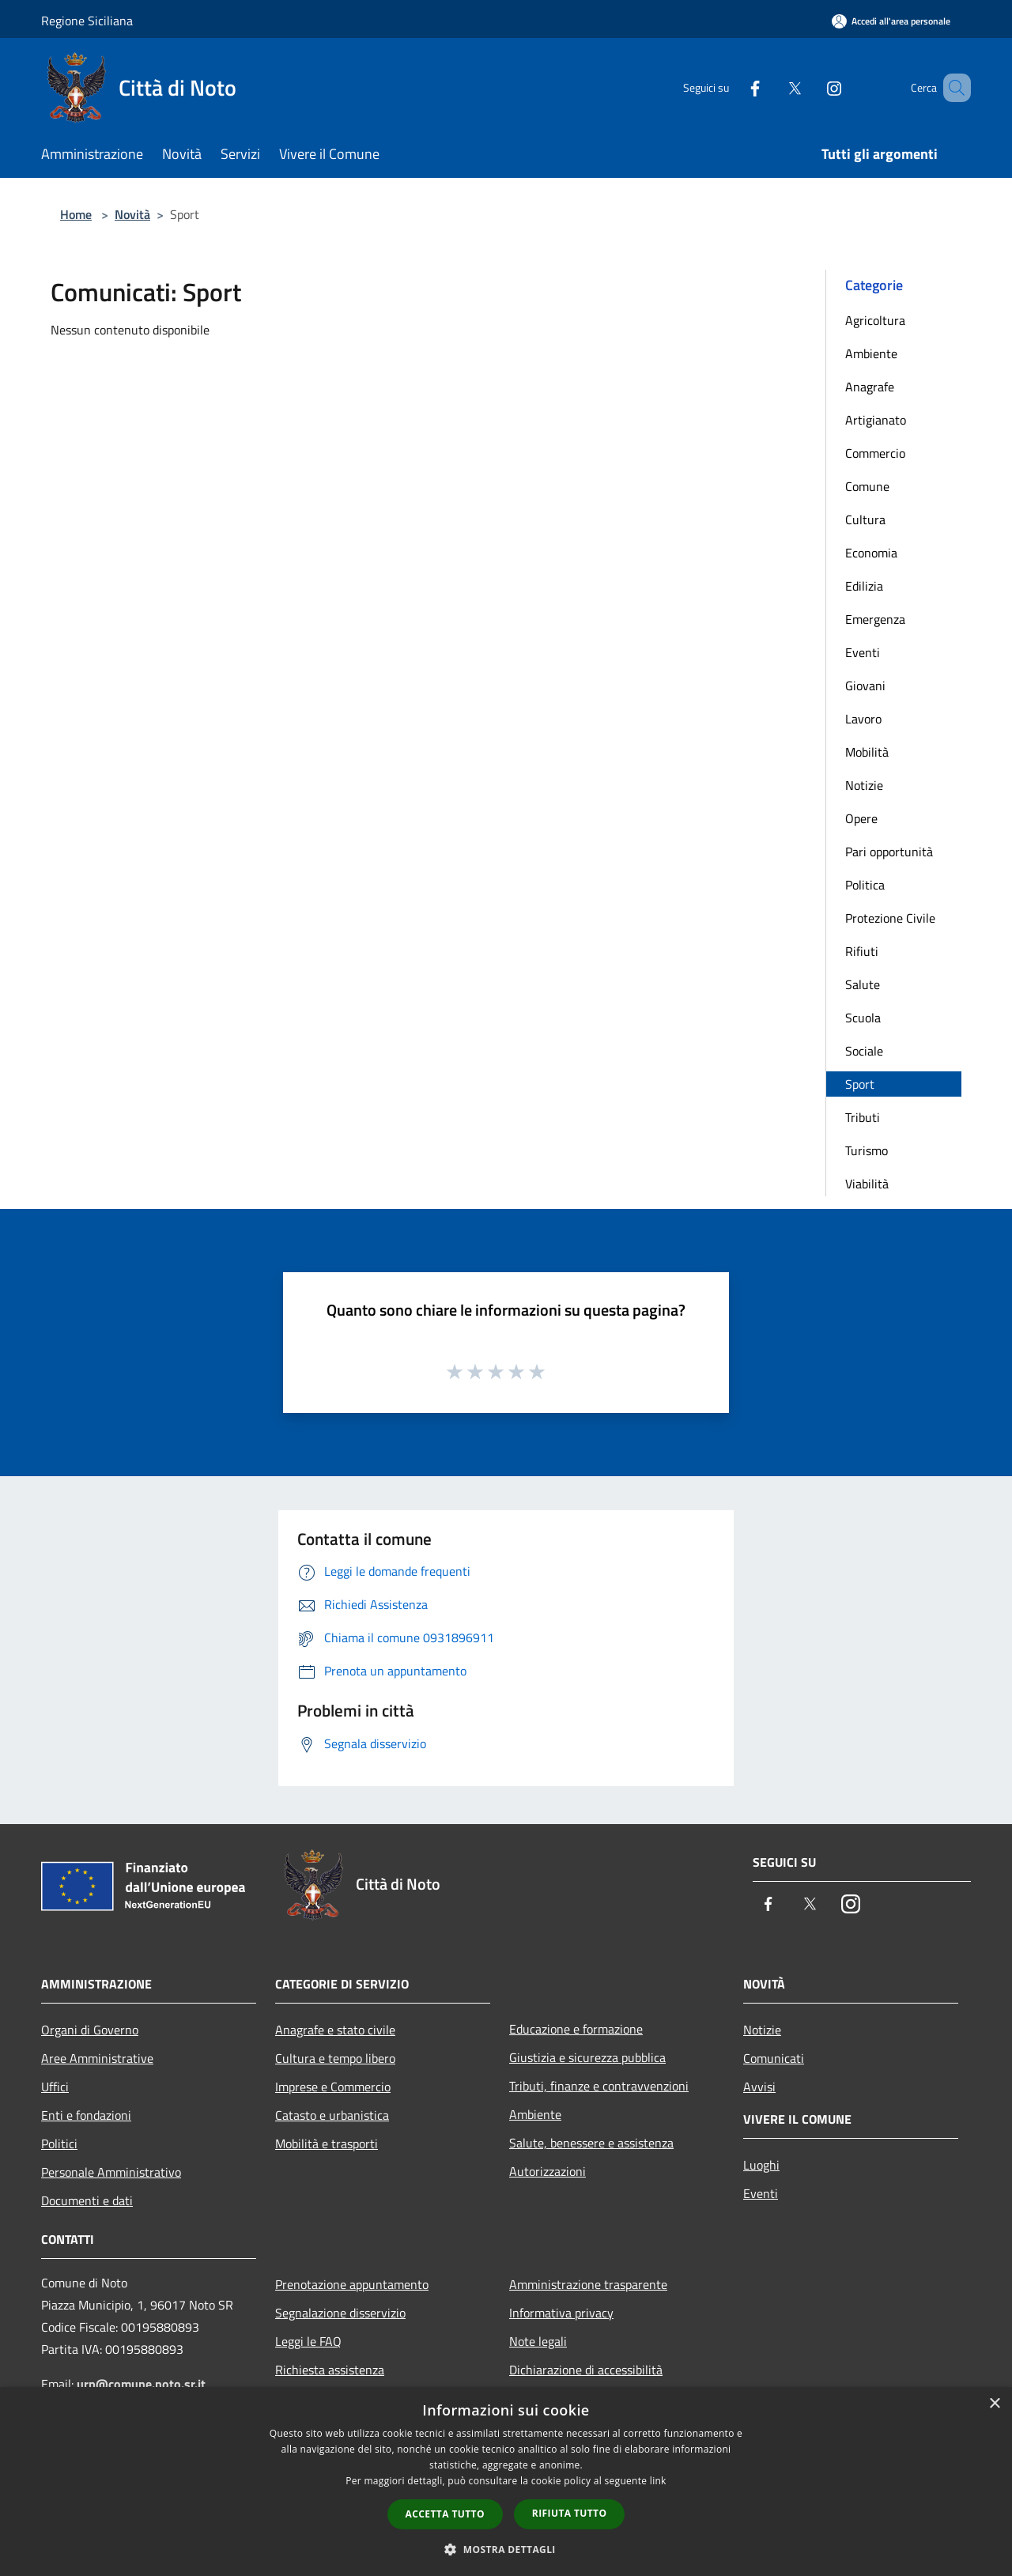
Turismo (866, 1150)
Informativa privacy (561, 2312)
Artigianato (875, 419)
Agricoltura (875, 320)
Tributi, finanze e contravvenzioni (599, 2085)
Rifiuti (861, 951)
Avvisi (759, 2086)
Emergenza (875, 619)
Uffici (55, 2086)
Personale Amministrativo (111, 2171)
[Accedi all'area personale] (891, 21)
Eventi (862, 652)
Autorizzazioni (547, 2171)
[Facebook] (732, 87)
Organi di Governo (89, 2029)
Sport (859, 1084)
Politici (59, 2143)
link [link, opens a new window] (658, 2480)
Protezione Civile (890, 917)
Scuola (863, 1017)
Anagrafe (869, 386)
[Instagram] (811, 87)
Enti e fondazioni (86, 2115)
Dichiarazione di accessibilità (586, 2369)
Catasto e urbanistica (332, 2115)
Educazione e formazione (576, 2028)
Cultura (865, 519)
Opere (861, 818)
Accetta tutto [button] (445, 2514)
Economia (871, 552)
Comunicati (773, 2058)
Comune (867, 486)
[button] (506, 2549)
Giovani (865, 685)
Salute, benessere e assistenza (591, 2142)
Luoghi (761, 2164)
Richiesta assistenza (329, 2369)
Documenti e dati (87, 2200)
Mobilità (867, 751)
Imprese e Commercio (333, 2086)
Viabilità (867, 1183)
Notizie (864, 785)
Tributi (862, 1117)
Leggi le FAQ (308, 2341)
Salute (862, 984)
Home (76, 214)
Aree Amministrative (97, 2058)
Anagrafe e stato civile (335, 2029)
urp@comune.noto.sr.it (141, 2383)
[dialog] (506, 2481)
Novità (132, 214)
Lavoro (863, 718)
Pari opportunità (889, 851)
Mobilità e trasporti (326, 2143)
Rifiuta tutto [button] (569, 2513)
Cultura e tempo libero (335, 2058)
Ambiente (871, 353)
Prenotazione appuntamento (352, 2284)
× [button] (994, 2404)
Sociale (864, 1050)
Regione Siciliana (87, 20)
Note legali (538, 2341)
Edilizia (864, 585)
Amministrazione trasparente (588, 2284)
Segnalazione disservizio (340, 2312)
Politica (865, 884)
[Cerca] (952, 88)
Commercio (875, 453)
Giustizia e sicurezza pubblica (587, 2057)
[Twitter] (771, 87)
